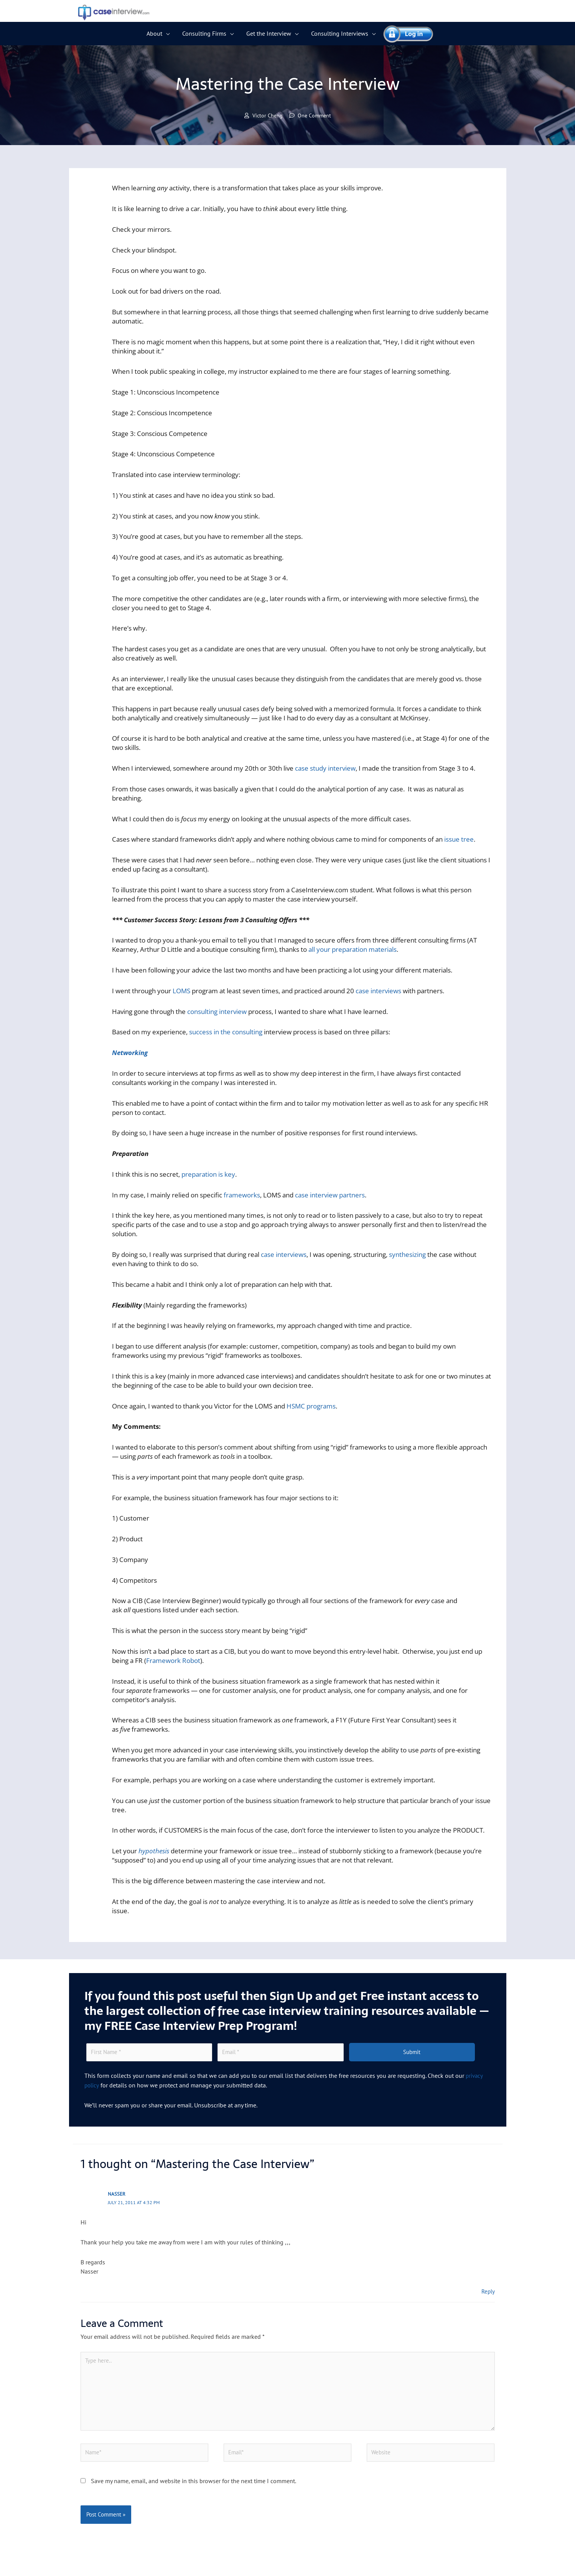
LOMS (181, 991)
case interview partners (330, 1195)
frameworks (242, 1195)
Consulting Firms (204, 33)
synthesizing (407, 1255)
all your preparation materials (352, 950)
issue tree (459, 840)
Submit (411, 2053)
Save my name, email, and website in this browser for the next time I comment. (193, 2488)
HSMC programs (311, 1406)
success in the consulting (225, 1032)
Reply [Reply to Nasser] (487, 2292)
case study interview (325, 769)
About (154, 33)
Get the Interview (268, 33)
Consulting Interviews (339, 33)
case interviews (378, 991)
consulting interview (217, 1011)
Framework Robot (173, 1660)
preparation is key (208, 1174)
